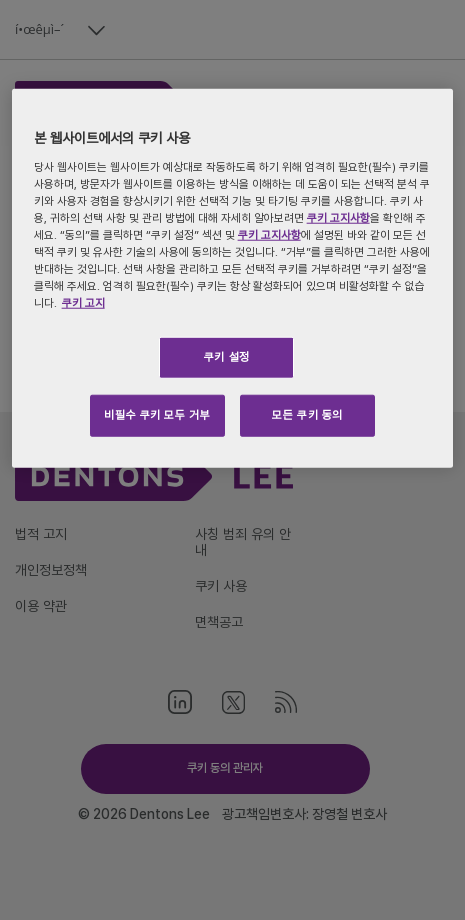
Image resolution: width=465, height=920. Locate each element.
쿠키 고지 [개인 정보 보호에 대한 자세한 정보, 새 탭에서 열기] (83, 303)
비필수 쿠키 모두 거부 (157, 415)
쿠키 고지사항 (338, 218)
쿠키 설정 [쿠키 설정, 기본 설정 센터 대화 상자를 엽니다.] (227, 357)
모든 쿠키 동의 (307, 415)
